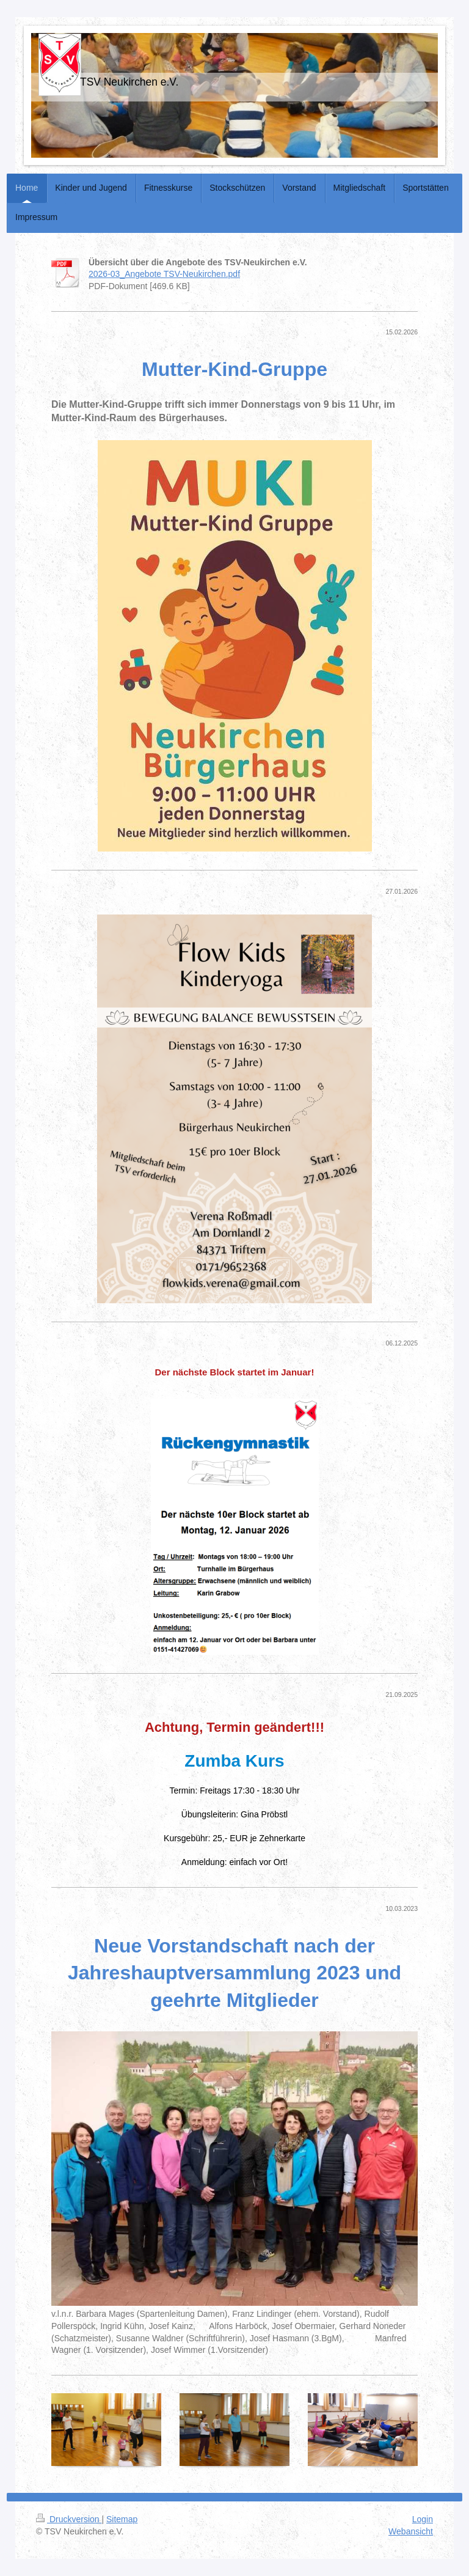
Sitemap (121, 2519)
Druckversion (68, 2519)
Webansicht (410, 2531)
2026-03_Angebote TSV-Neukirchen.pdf (164, 274)
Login (422, 2519)
